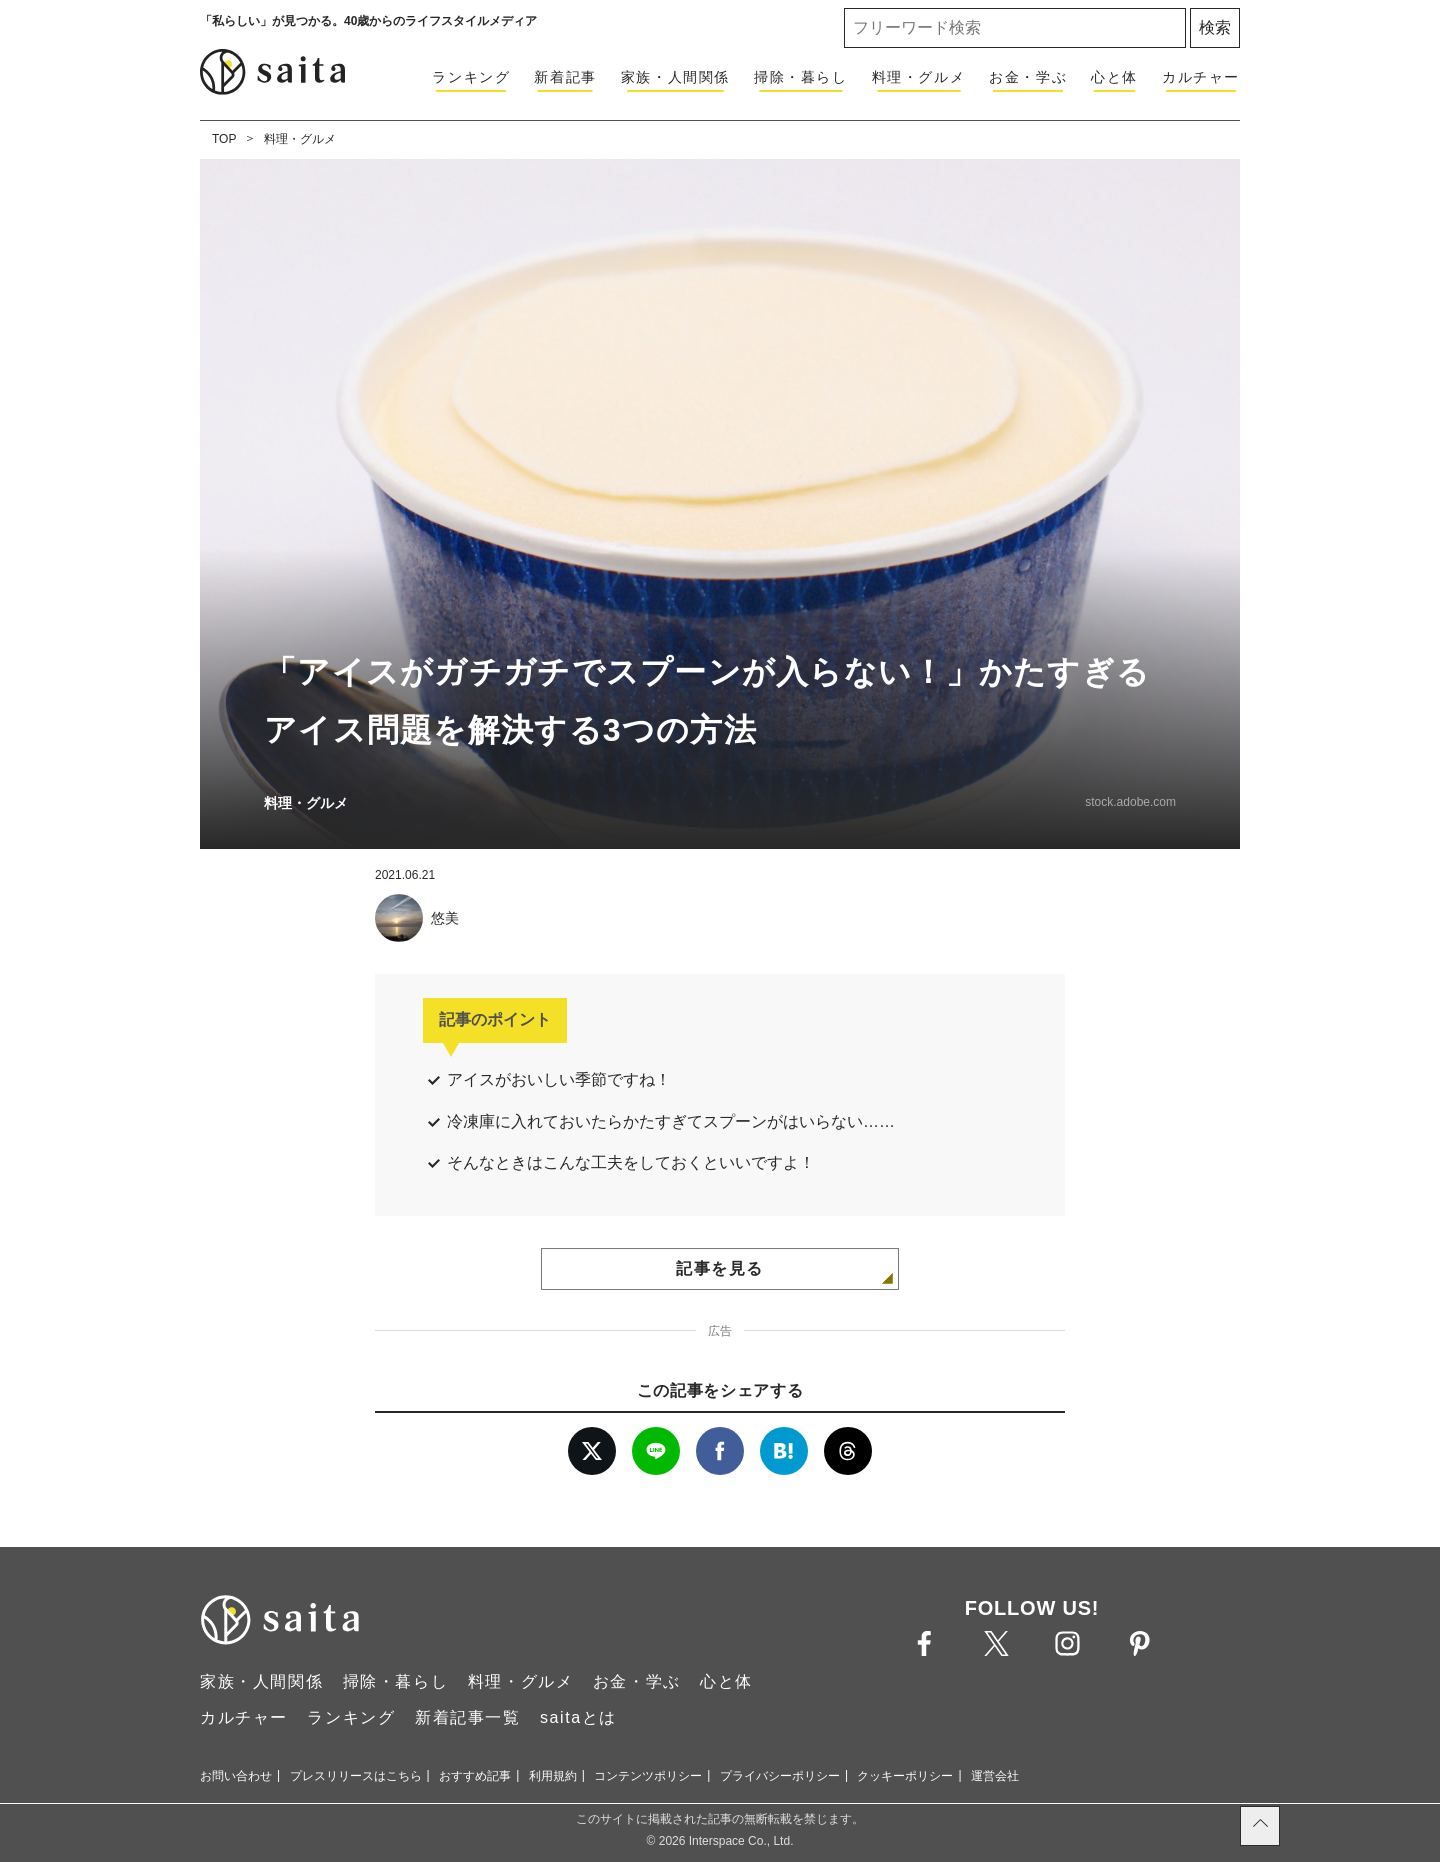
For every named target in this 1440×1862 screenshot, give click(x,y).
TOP (224, 139)
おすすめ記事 (475, 1776)
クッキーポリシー (905, 1776)
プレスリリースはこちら (356, 1776)
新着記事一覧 (468, 1717)
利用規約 (553, 1776)
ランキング (471, 77)
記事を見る (720, 1268)
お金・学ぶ (1028, 77)
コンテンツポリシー (648, 1776)
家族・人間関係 (675, 77)
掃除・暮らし (801, 77)
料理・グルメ (919, 77)
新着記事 (565, 77)
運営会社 (995, 1776)
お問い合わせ (236, 1776)
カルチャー (1201, 77)
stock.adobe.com (1130, 802)
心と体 (1114, 77)
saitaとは (578, 1717)
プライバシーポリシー (780, 1776)
